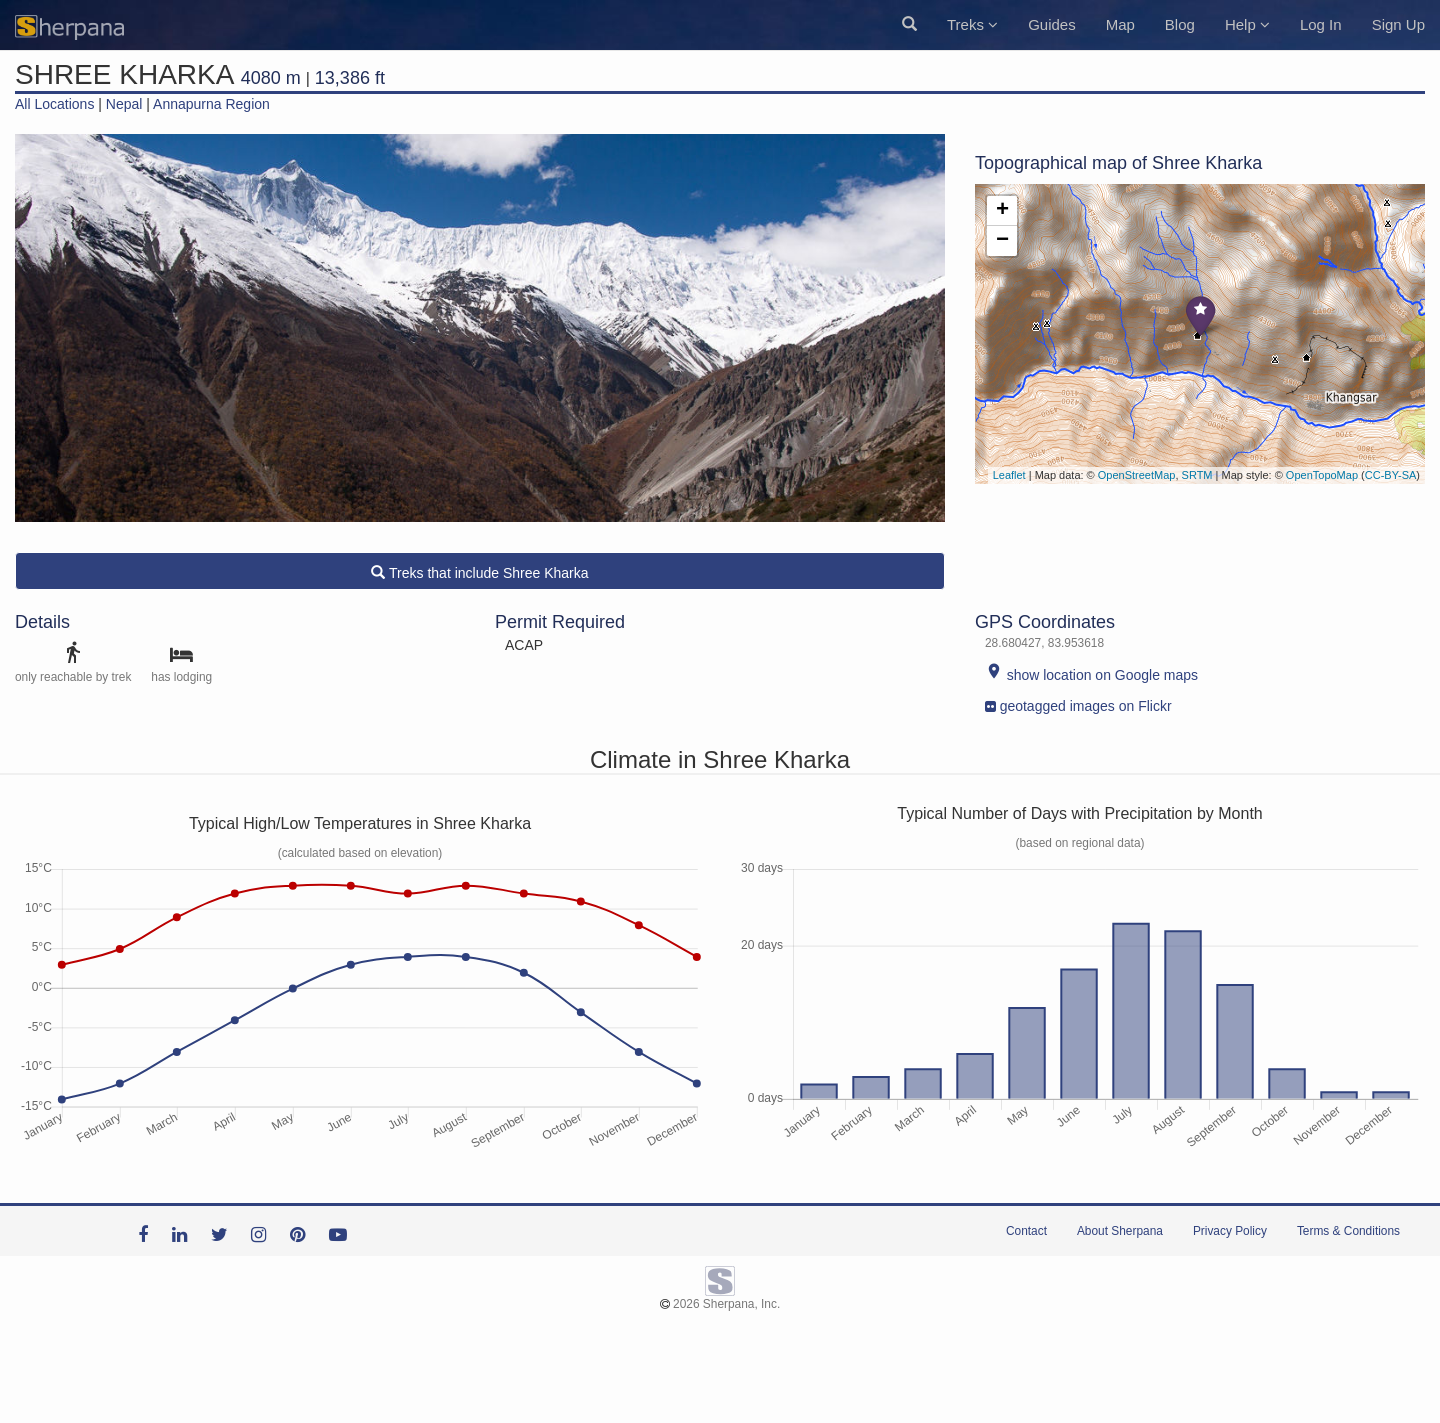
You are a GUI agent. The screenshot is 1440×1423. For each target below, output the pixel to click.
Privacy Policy (1230, 1231)
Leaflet (1009, 475)
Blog (1180, 24)
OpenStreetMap (1137, 475)
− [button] (1002, 241)
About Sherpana (1120, 1231)
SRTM (1197, 475)
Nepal (124, 104)
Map (1120, 24)
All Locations (54, 104)
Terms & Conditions (1348, 1231)
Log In (1321, 24)
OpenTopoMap (1322, 475)
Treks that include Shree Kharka (479, 573)
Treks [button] (972, 24)
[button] (909, 25)
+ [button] (1002, 211)
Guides (1052, 24)
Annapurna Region (211, 104)
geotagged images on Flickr (1078, 701)
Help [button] (1247, 24)
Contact (1026, 1231)
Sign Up (1398, 24)
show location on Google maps (1091, 675)
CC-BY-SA (1391, 475)
